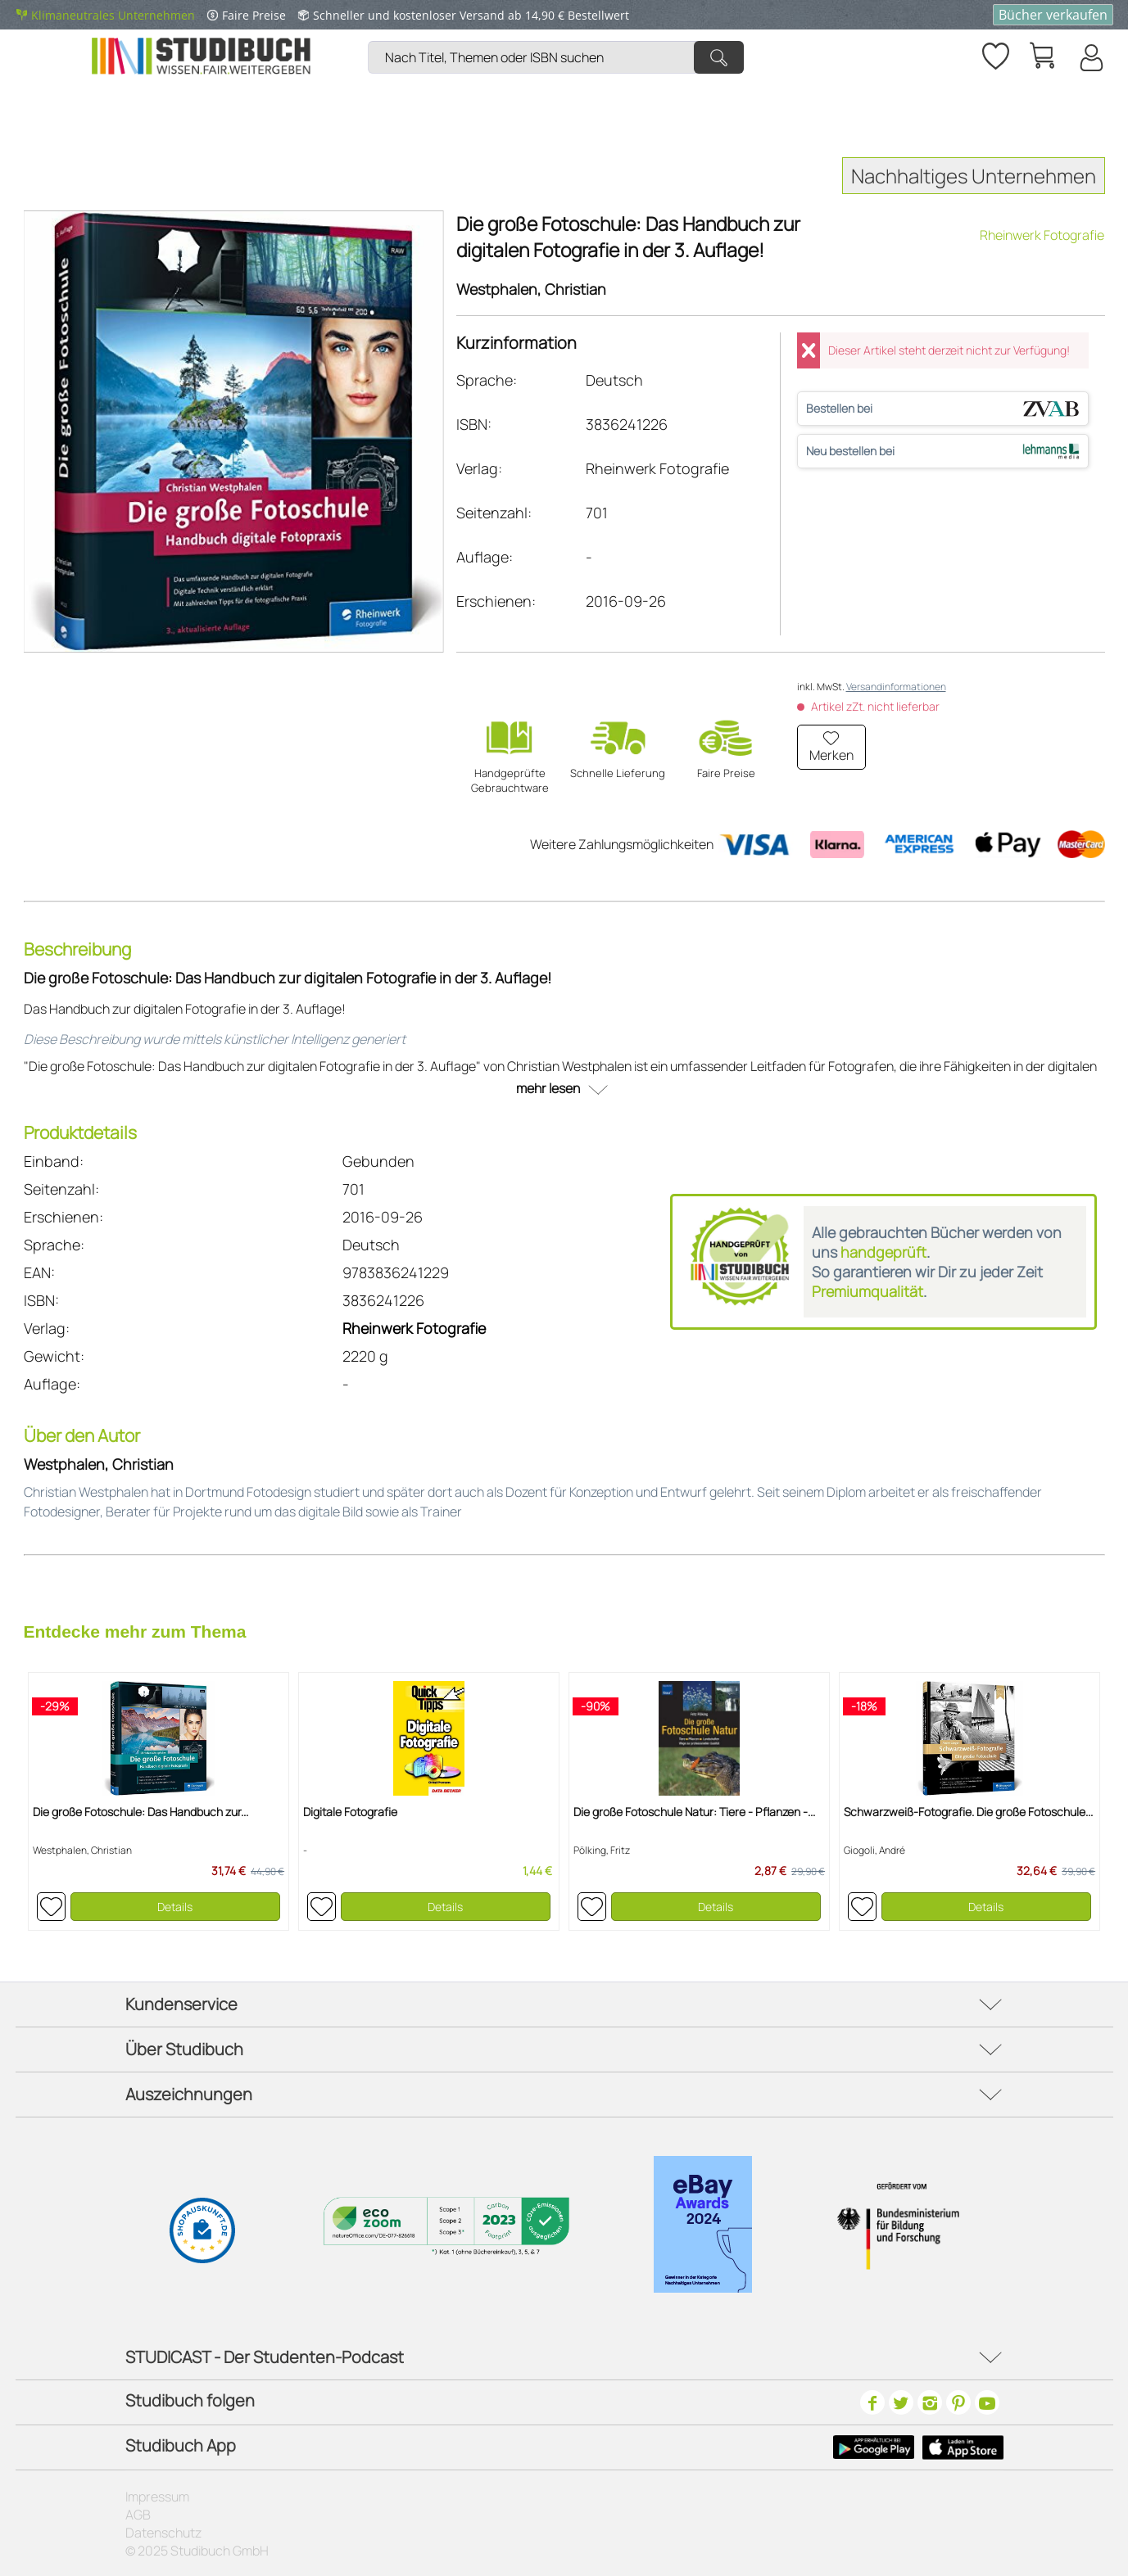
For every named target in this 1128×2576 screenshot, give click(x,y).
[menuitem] (560, 37)
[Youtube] (987, 2402)
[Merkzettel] (994, 53)
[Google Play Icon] (873, 2447)
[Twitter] (901, 2402)
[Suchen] (719, 57)
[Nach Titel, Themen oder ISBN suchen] (556, 57)
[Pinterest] (958, 2402)
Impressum (157, 2497)
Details (175, 1906)
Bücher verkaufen (1053, 15)
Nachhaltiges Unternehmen (973, 175)
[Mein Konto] (1090, 57)
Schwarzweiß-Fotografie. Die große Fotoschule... (968, 1811)
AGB (138, 2515)
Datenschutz (163, 2533)
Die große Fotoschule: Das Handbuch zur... (140, 1811)
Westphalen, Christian (531, 289)
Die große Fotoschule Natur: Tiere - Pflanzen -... (694, 1811)
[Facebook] (872, 2402)
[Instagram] (929, 2402)
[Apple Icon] (962, 2447)
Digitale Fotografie (350, 1811)
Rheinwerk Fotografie (1042, 235)
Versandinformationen (896, 687)
